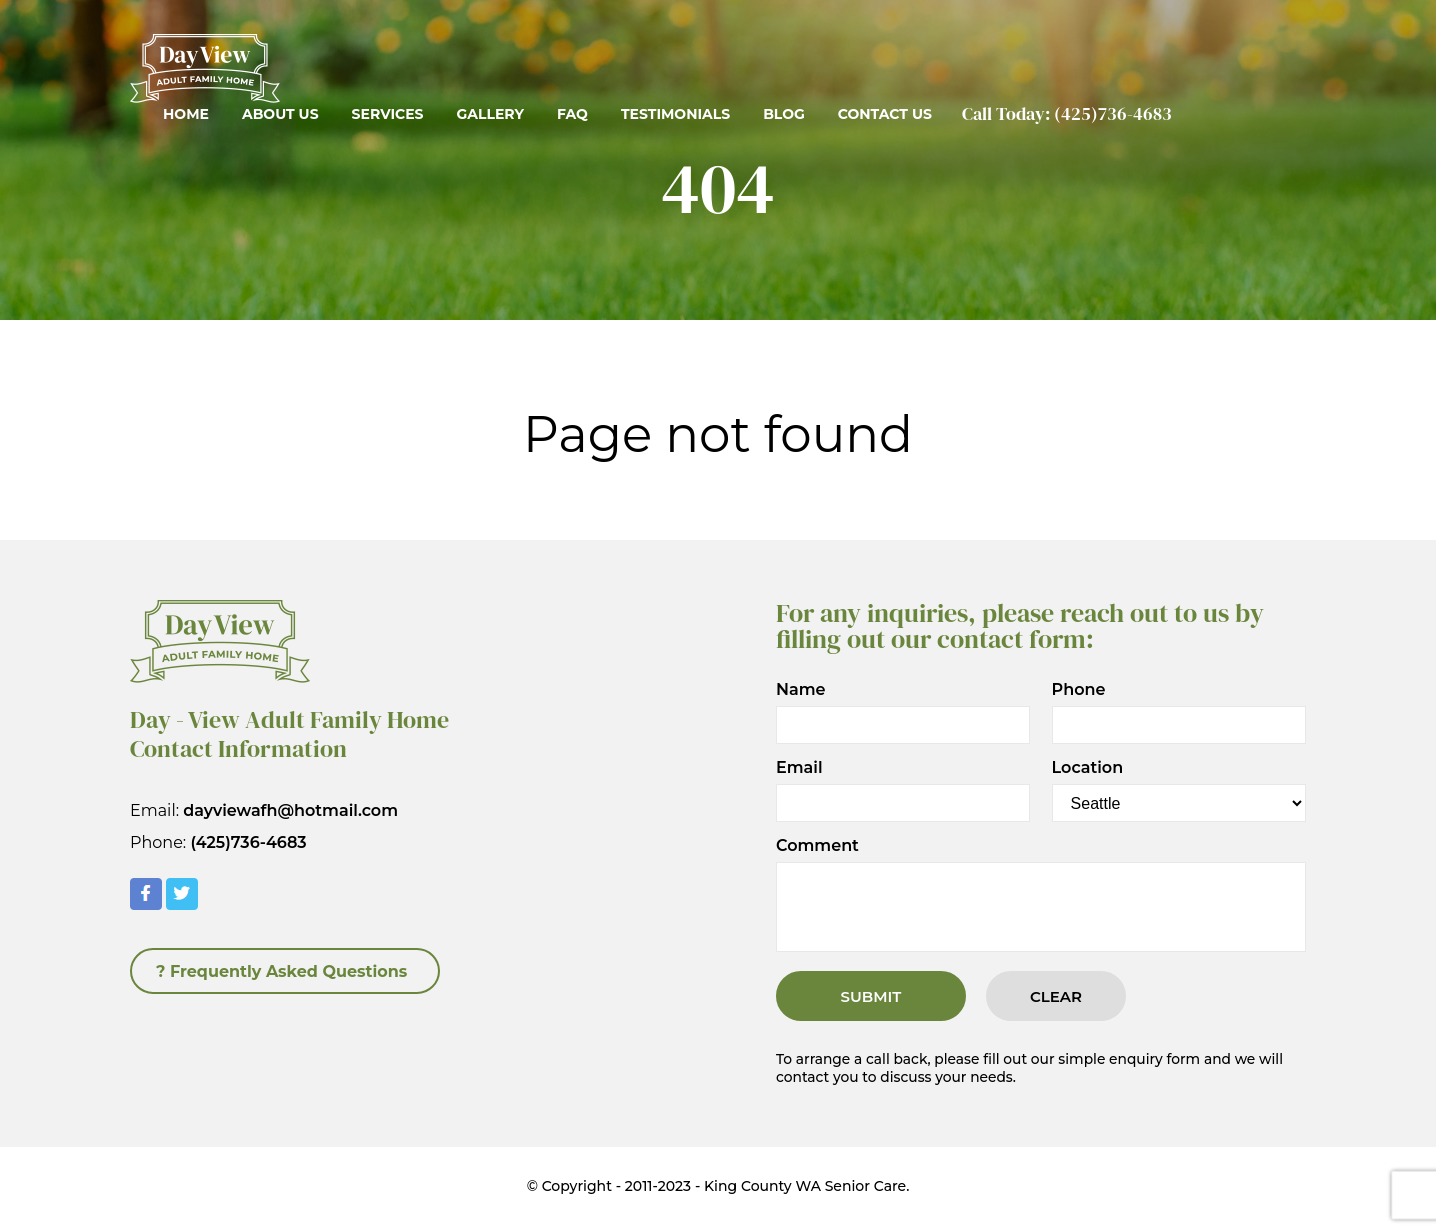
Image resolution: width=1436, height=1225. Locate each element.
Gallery (489, 114)
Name (801, 690)
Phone (1079, 690)
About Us (280, 114)
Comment (817, 846)
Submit (871, 996)
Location (1088, 768)
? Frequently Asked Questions (281, 971)
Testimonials (675, 114)
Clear (1056, 996)
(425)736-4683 (1113, 113)
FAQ (572, 114)
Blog (784, 114)
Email (799, 768)
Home (186, 114)
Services (388, 114)
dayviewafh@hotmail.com (290, 810)
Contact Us (885, 114)
